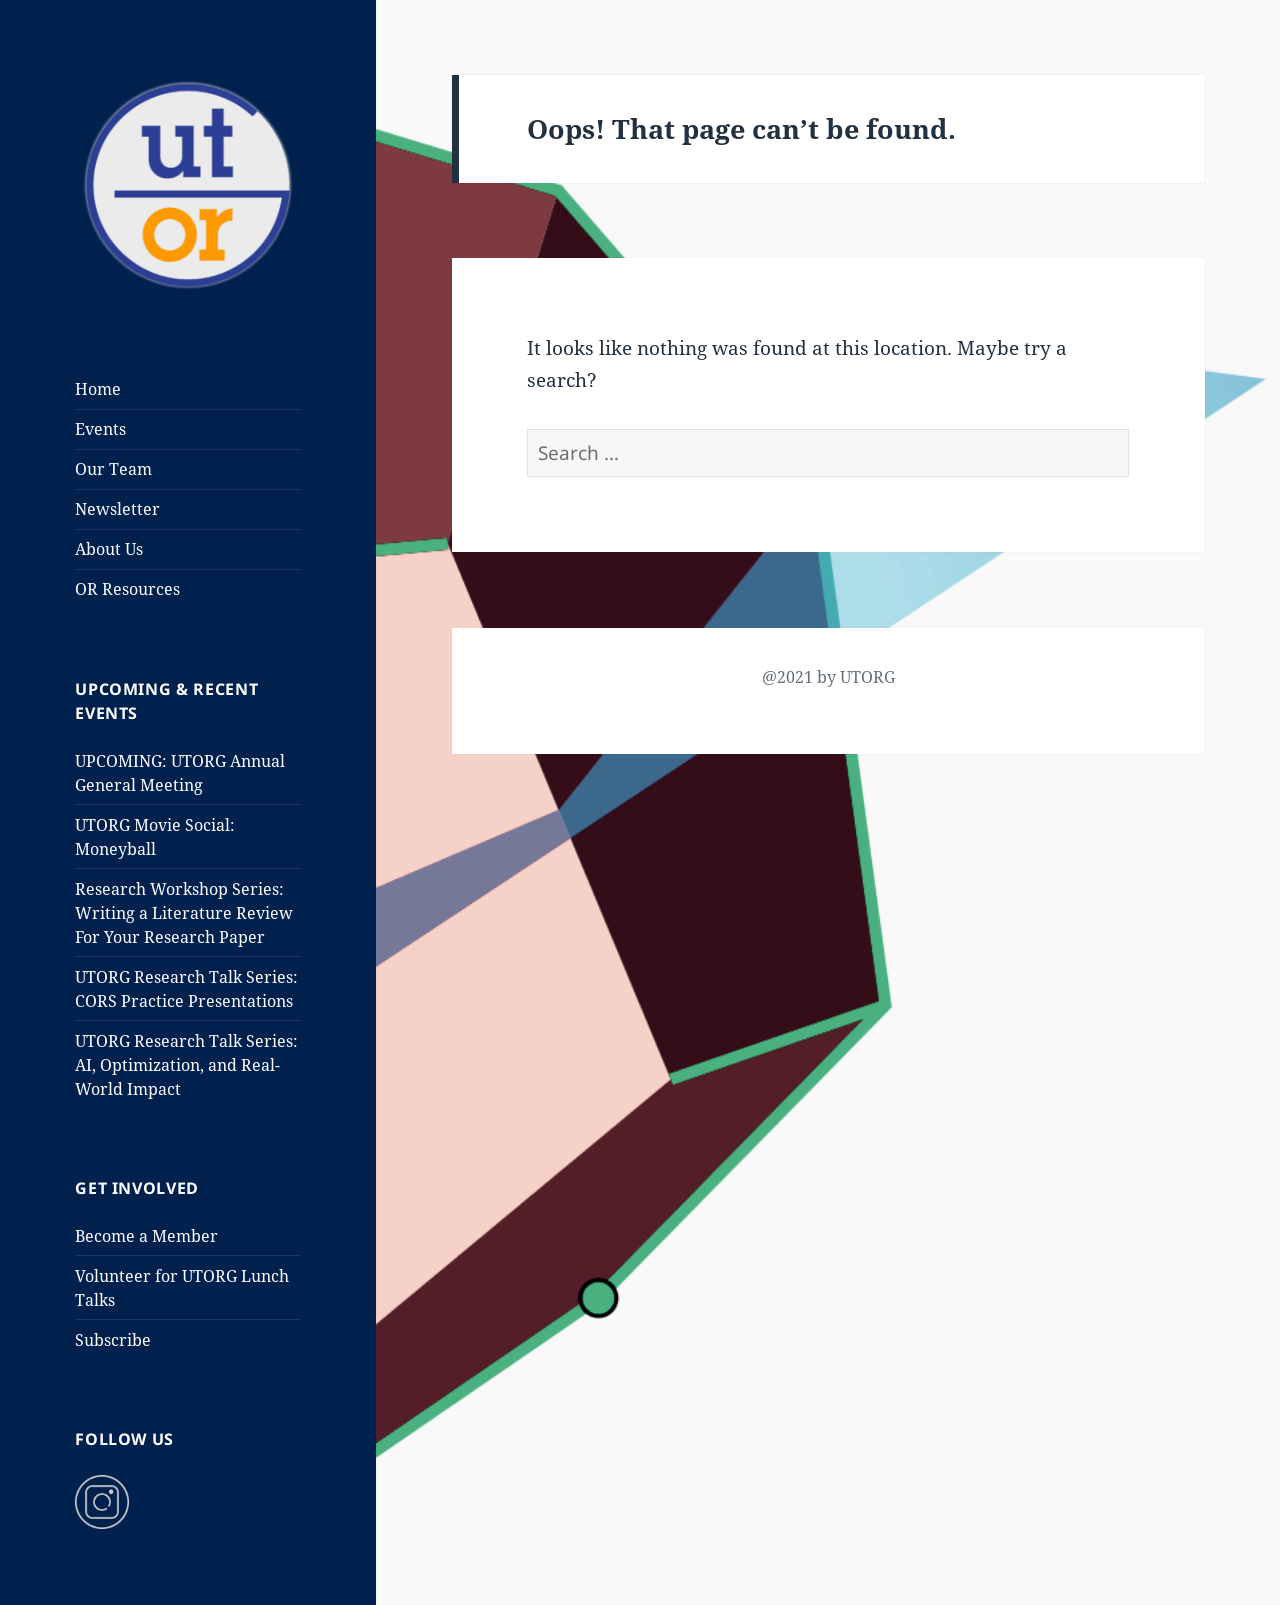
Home (98, 389)
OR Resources (127, 589)
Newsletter (117, 509)
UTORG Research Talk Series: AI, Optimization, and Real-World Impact (186, 1065)
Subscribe (113, 1340)
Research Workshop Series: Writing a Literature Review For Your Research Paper (184, 913)
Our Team (113, 469)
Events (100, 429)
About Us (109, 549)
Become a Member (146, 1236)
